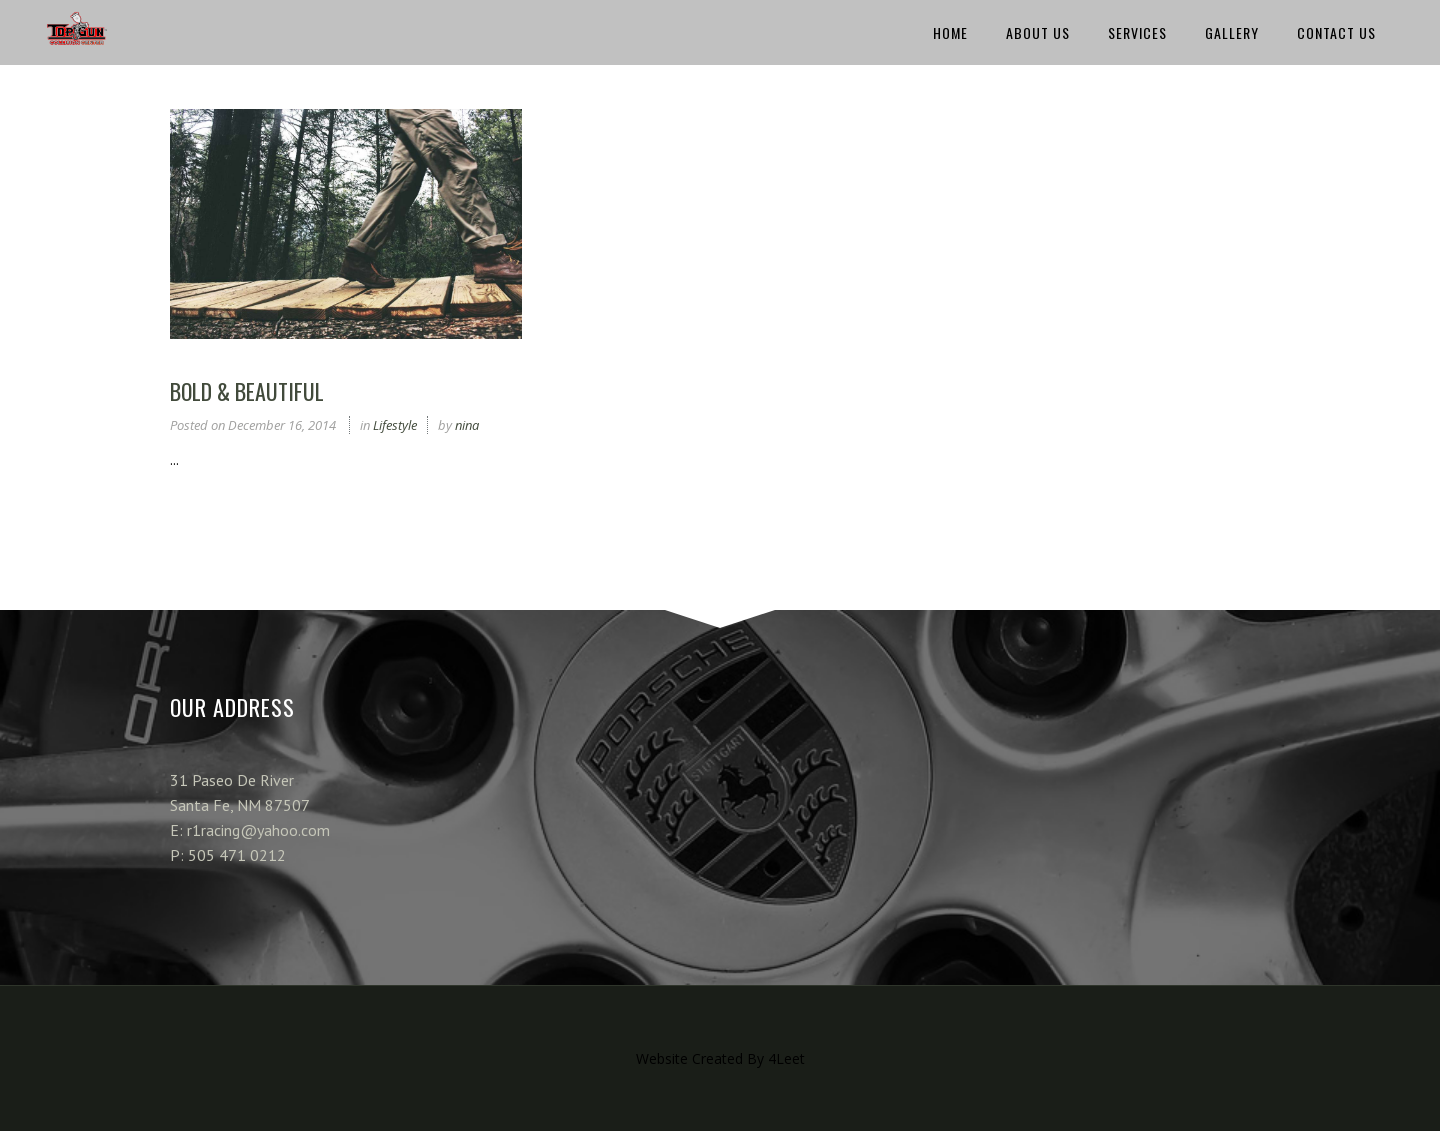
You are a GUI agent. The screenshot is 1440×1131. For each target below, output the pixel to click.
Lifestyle (395, 425)
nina (467, 425)
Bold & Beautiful (247, 391)
